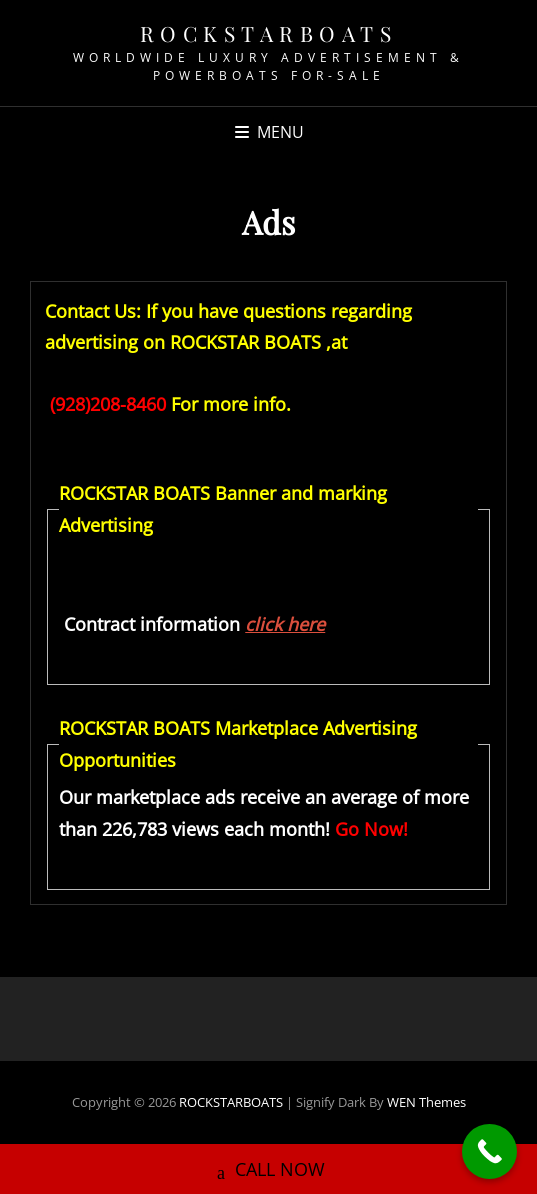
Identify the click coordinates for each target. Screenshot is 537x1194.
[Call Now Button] (489, 1151)
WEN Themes (426, 1102)
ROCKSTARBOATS (269, 33)
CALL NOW (268, 1164)
